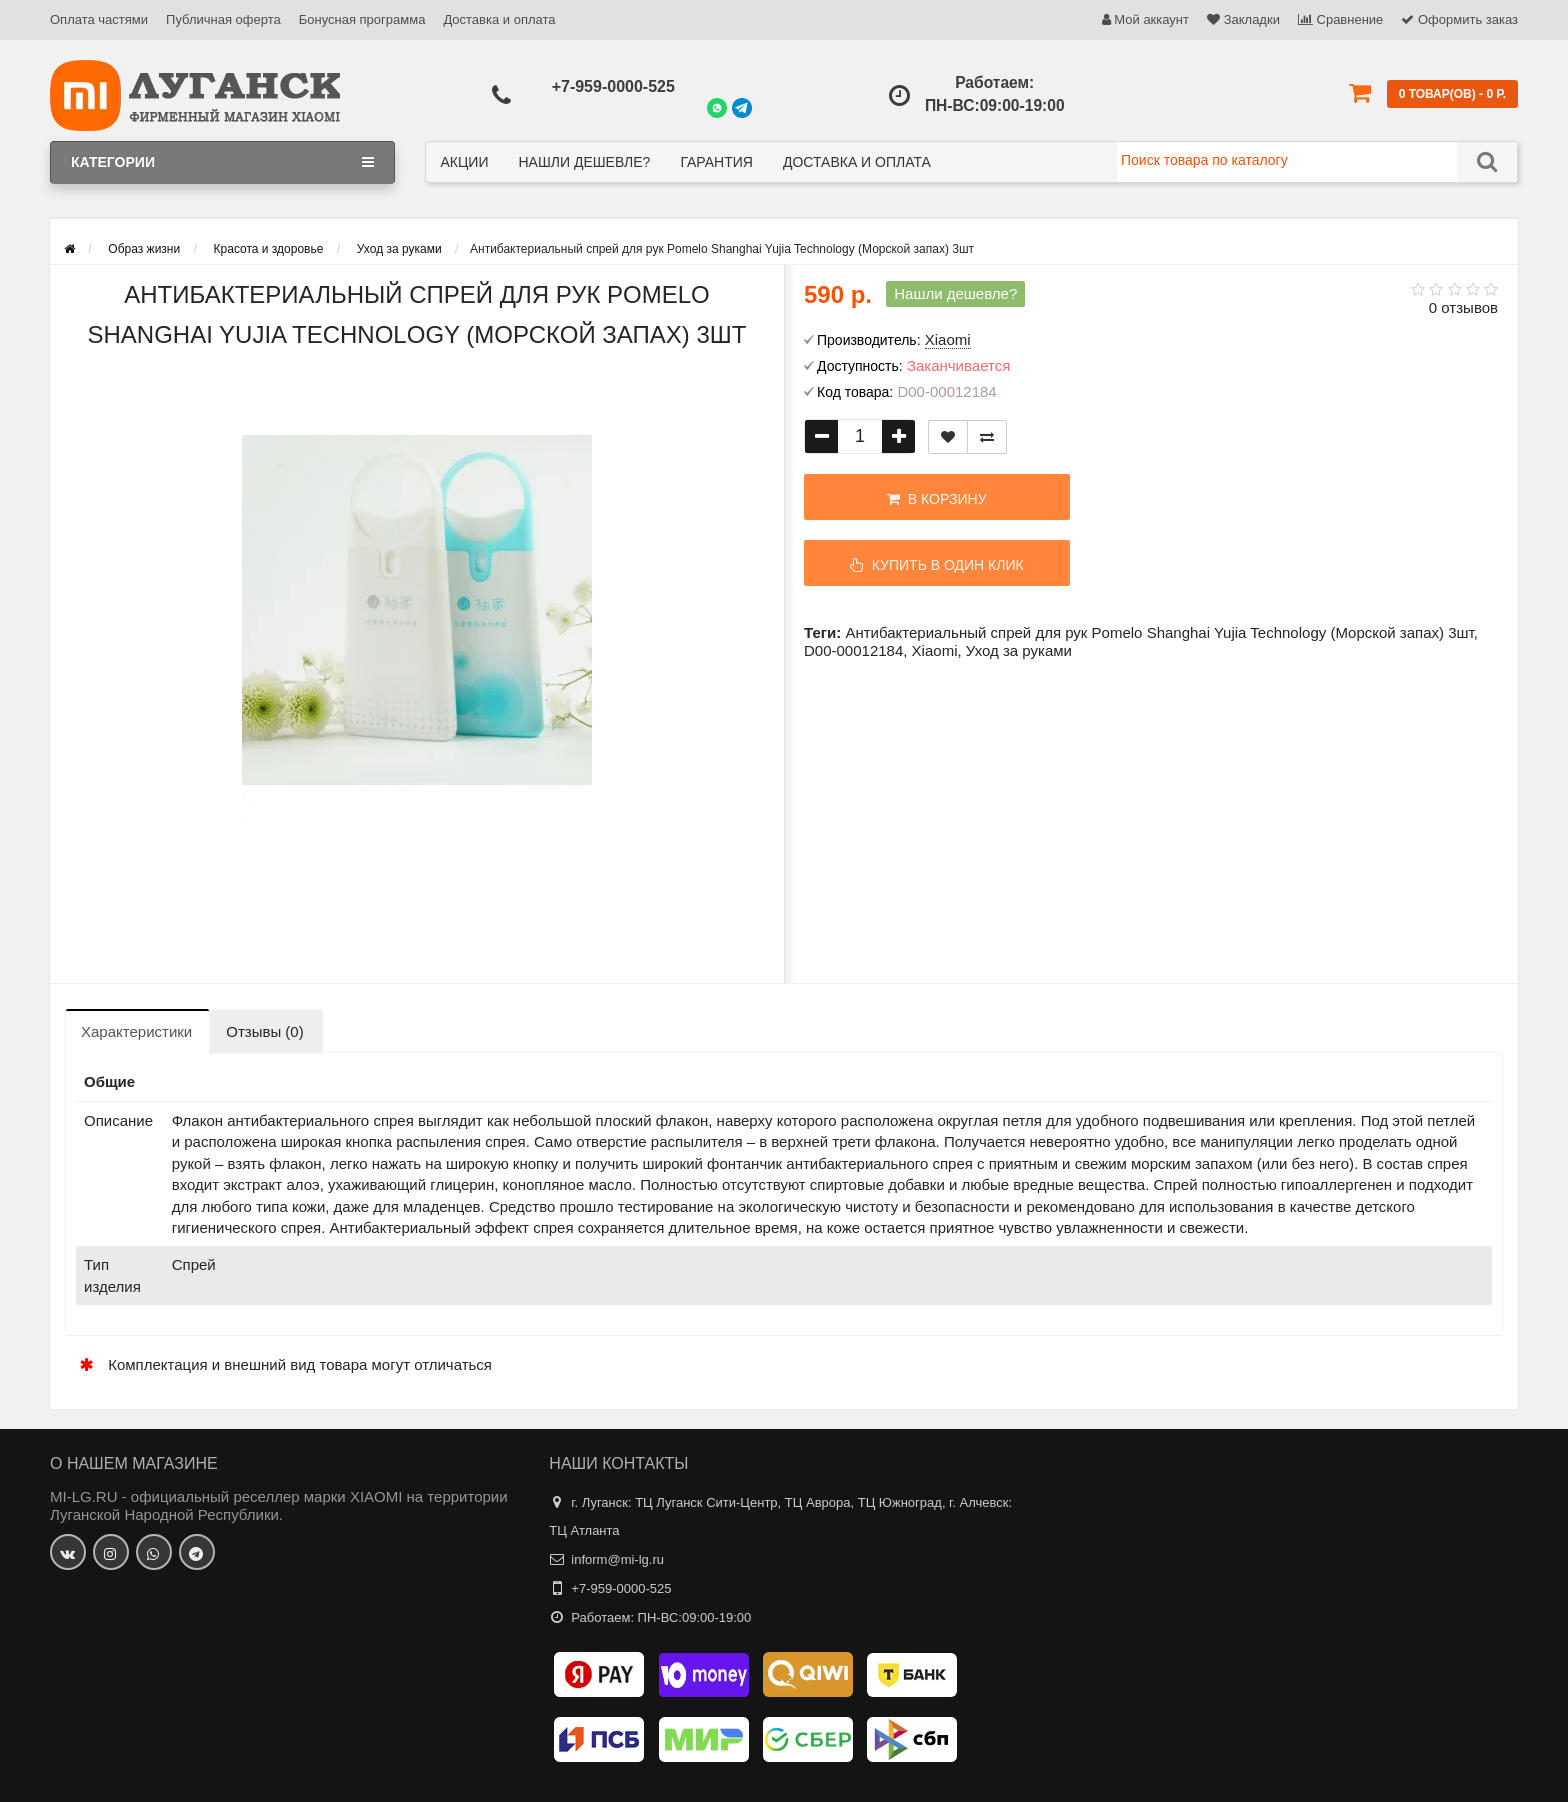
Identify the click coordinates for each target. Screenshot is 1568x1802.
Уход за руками (1019, 650)
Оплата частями (99, 19)
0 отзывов (1463, 307)
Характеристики (136, 1031)
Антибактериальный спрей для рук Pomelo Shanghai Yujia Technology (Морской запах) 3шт (1159, 632)
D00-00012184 (853, 650)
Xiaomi (935, 650)
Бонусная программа (362, 19)
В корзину (936, 499)
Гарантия (716, 162)
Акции (465, 162)
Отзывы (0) (264, 1031)
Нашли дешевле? (584, 162)
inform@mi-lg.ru (617, 1559)
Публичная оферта (223, 19)
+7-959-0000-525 (613, 86)
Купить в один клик (937, 565)
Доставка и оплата (499, 19)
